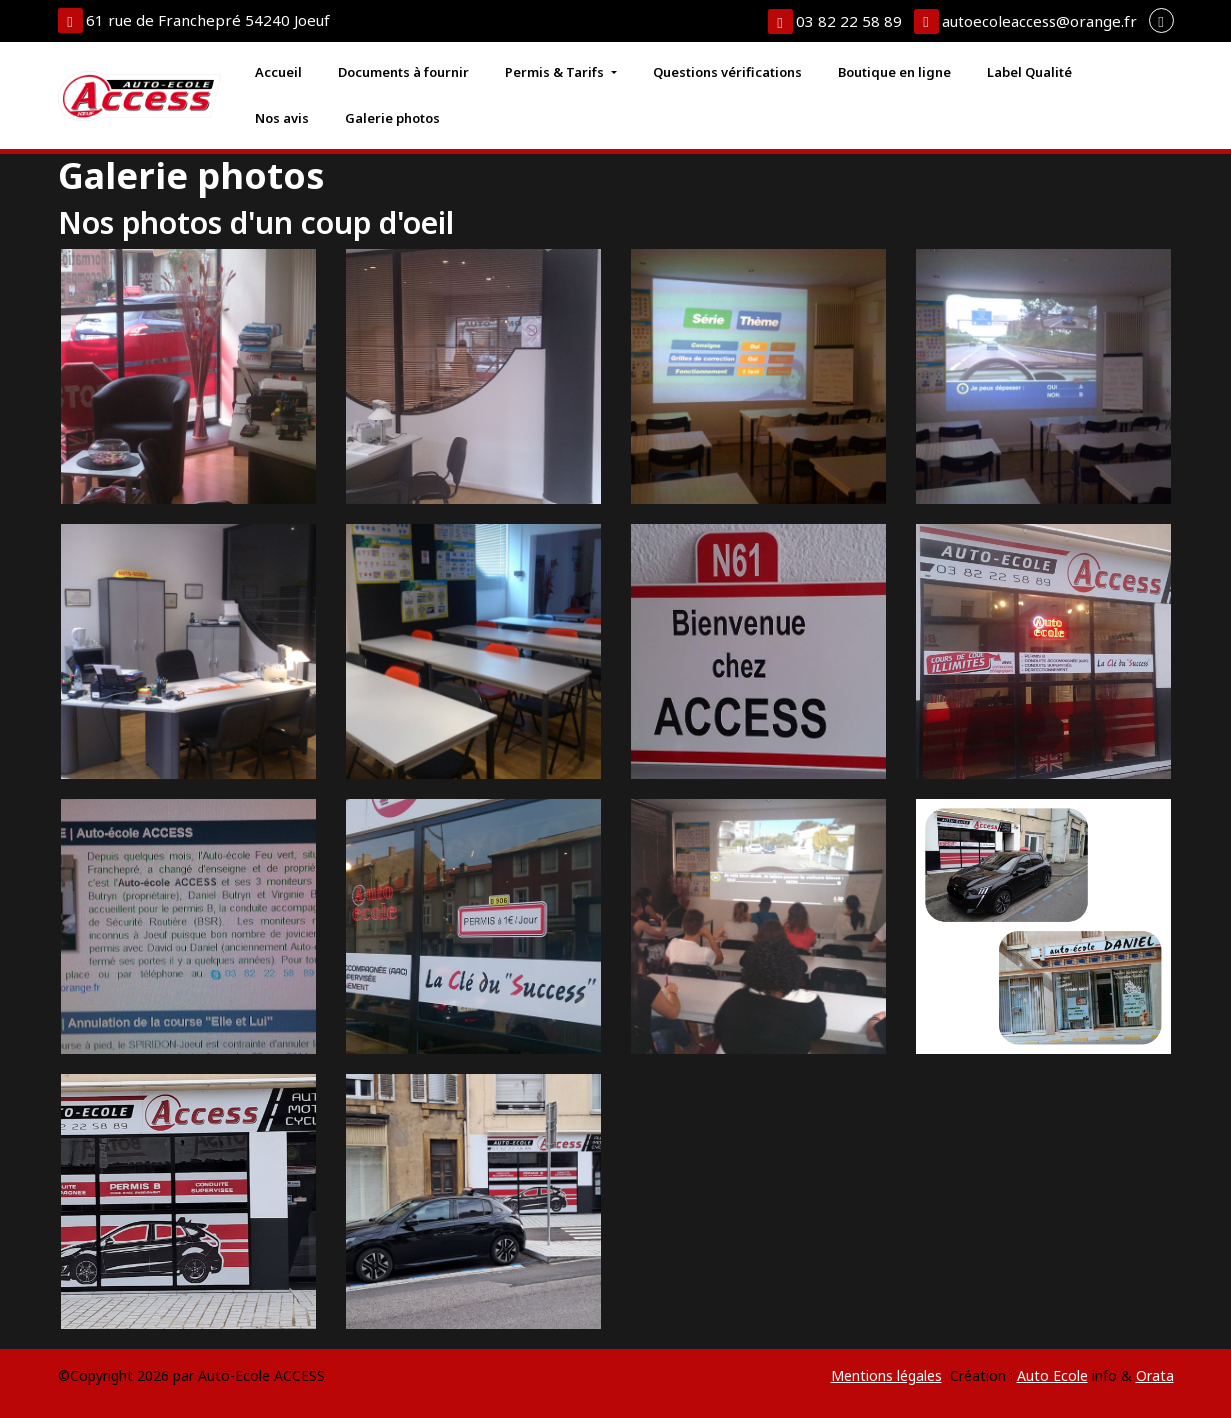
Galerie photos (392, 118)
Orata (1155, 1375)
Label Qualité (1029, 72)
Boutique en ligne (894, 72)
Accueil (278, 72)
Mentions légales (886, 1375)
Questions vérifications (727, 72)
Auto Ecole (1052, 1375)
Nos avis (282, 118)
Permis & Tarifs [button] (556, 72)
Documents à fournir (403, 72)
